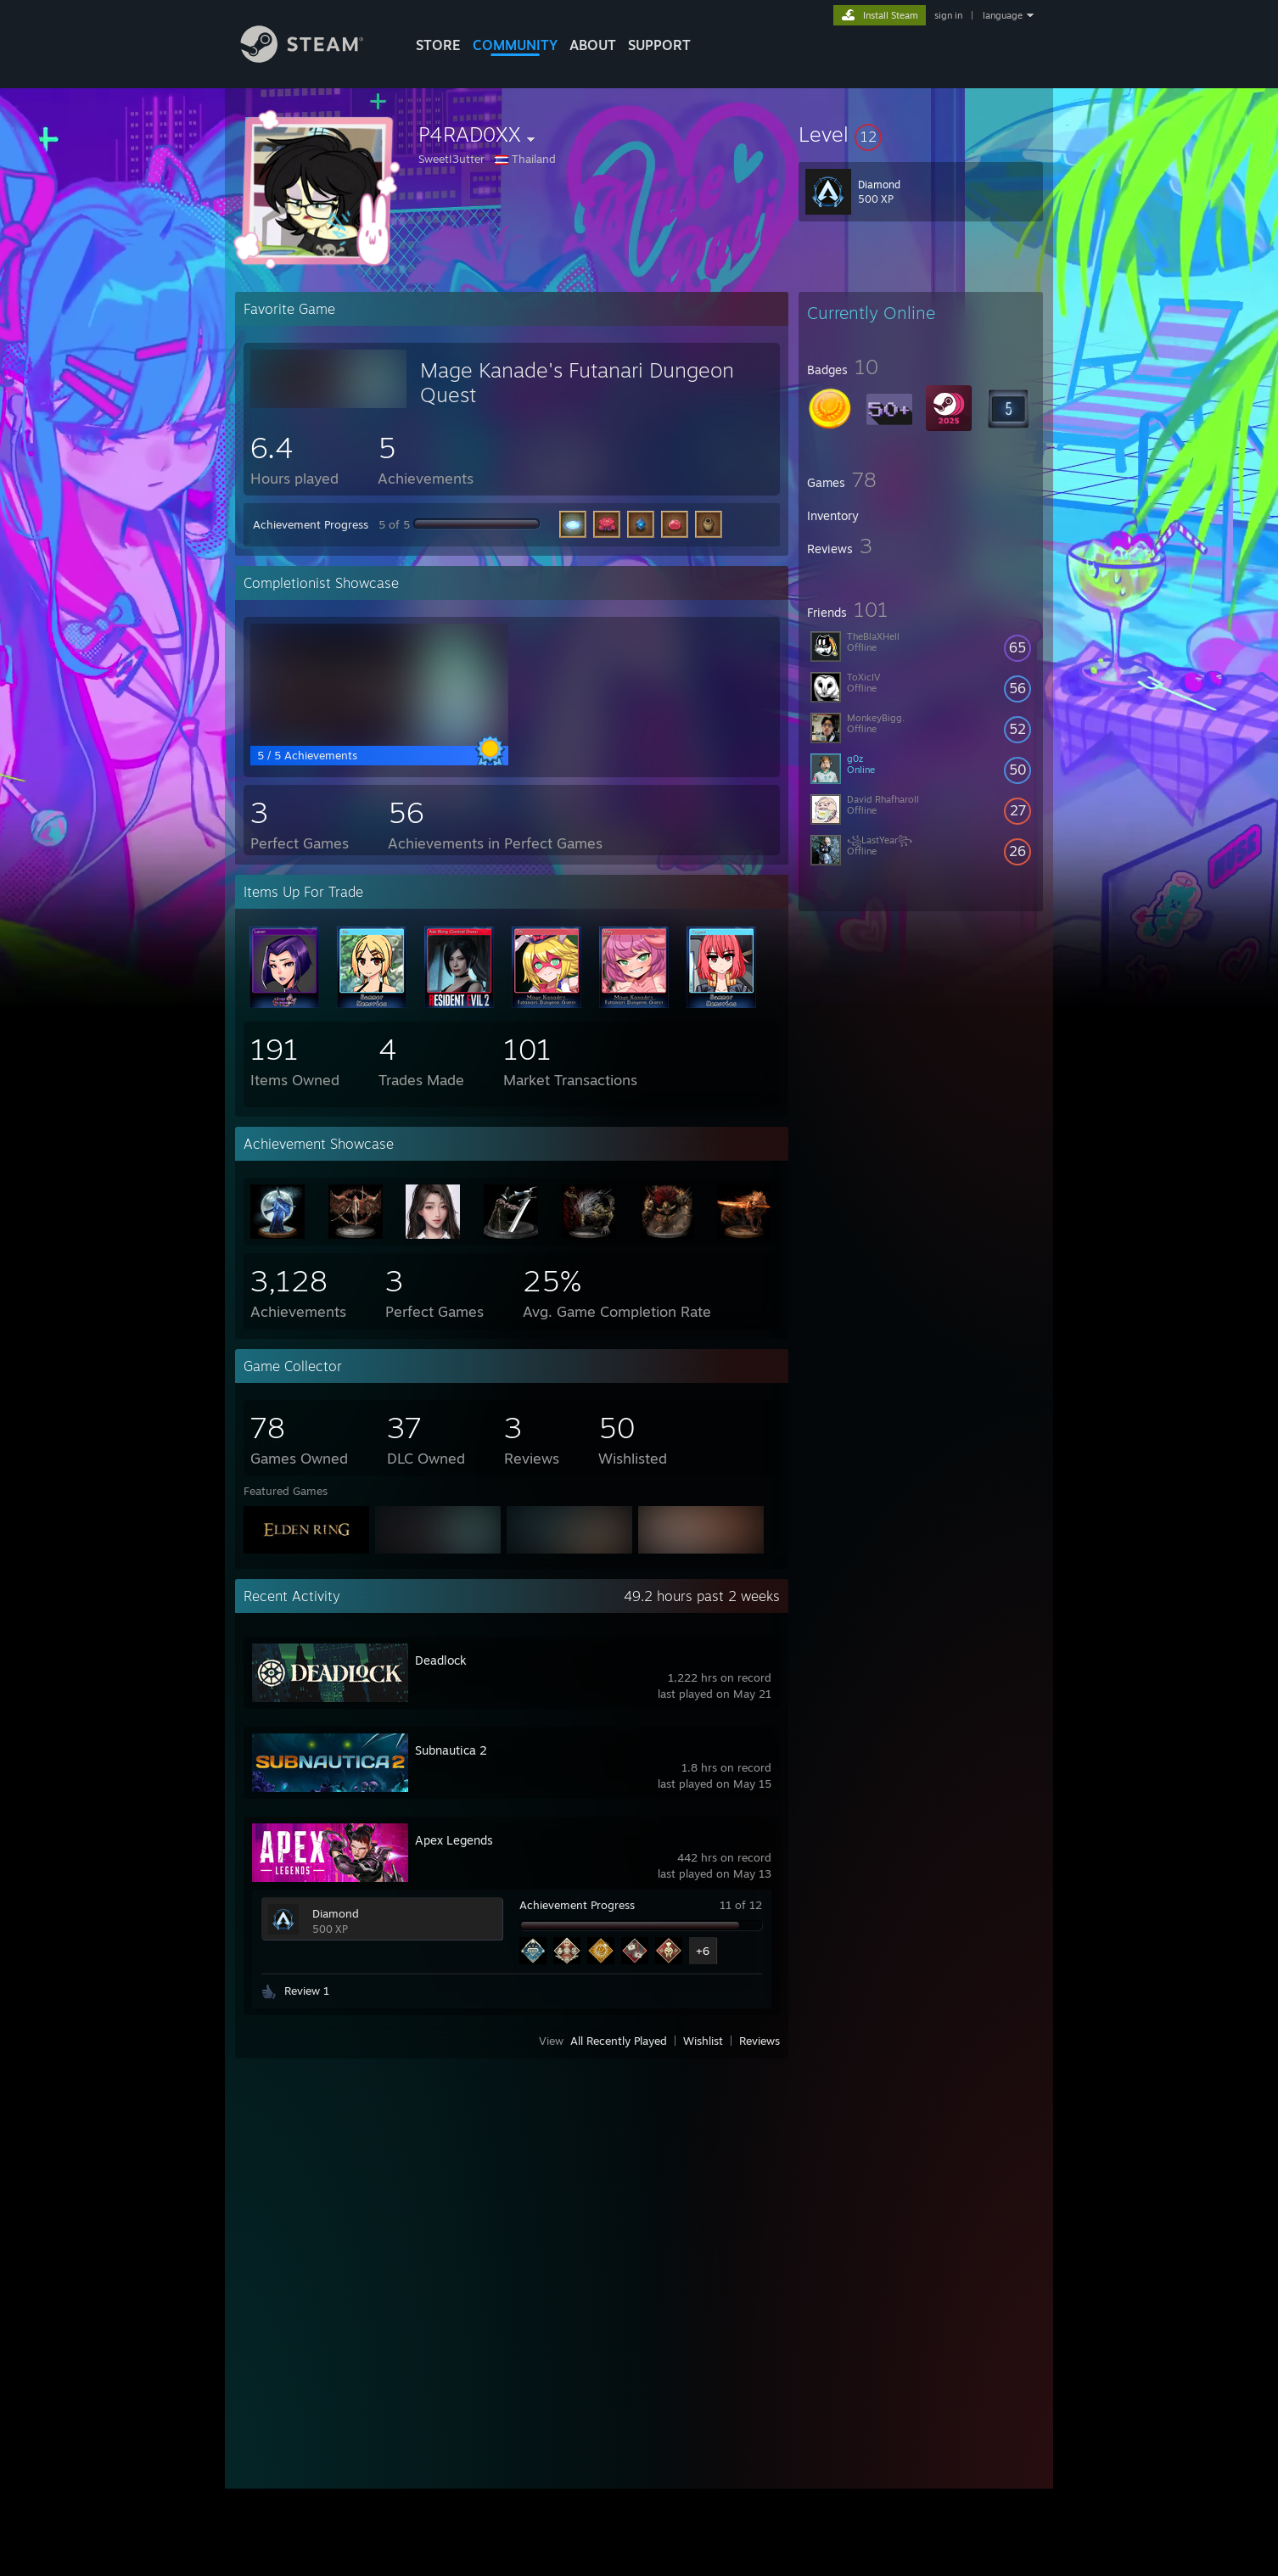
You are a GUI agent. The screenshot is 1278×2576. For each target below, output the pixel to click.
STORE (438, 44)
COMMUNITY (515, 44)
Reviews (759, 2040)
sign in (948, 15)
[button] (921, 134)
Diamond (335, 1913)
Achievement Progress (310, 524)
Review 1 (306, 1990)
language (1003, 15)
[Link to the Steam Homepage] (315, 58)
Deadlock (441, 1660)
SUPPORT (659, 44)
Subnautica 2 (451, 1750)
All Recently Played (618, 2040)
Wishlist (703, 2040)
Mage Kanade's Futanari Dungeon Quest (577, 382)
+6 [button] (702, 1950)
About (592, 44)
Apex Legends (454, 1840)
